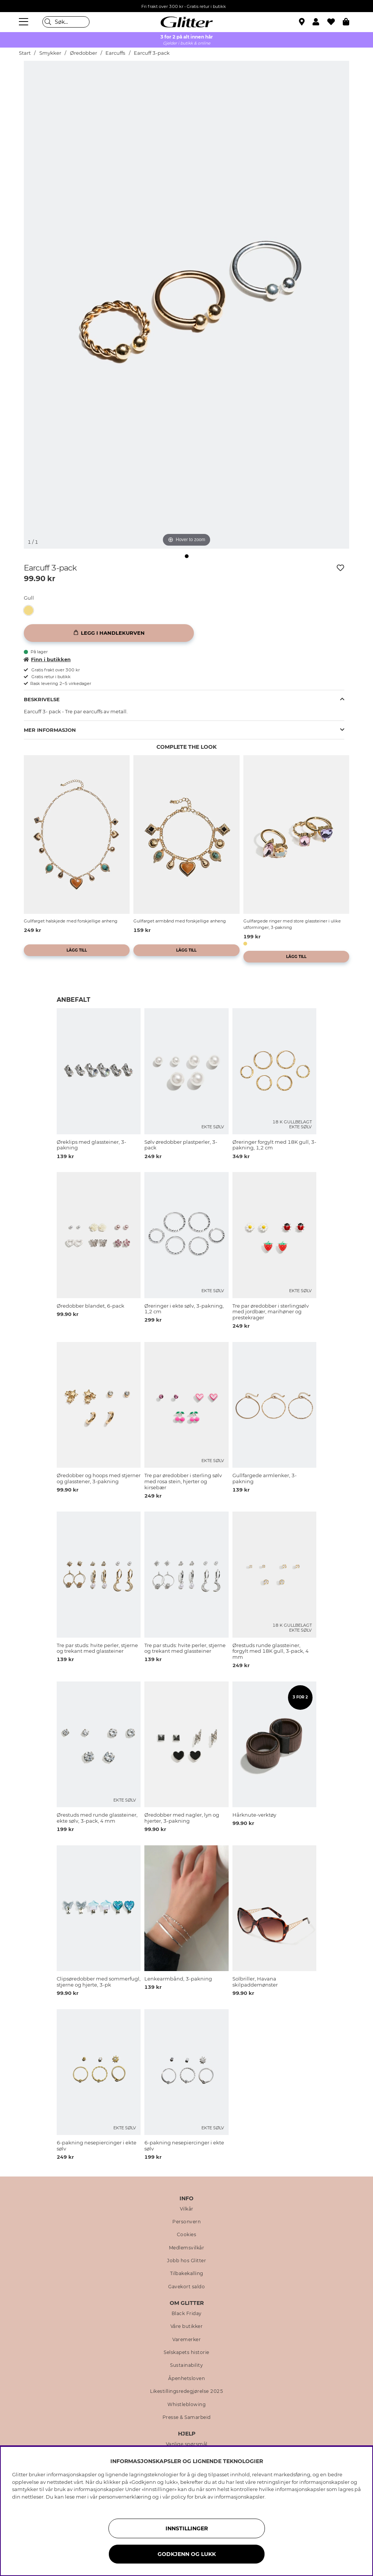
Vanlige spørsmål (186, 2444)
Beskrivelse (42, 699)
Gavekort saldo (186, 2286)
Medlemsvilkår (186, 2248)
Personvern (186, 2221)
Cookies (187, 2234)
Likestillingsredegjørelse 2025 (186, 2391)
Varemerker (186, 2339)
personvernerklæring (125, 2497)
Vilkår (186, 2209)
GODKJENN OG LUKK (187, 2554)
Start (25, 53)
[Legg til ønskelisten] (340, 568)
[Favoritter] (335, 22)
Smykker (50, 53)
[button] (320, 22)
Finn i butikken (47, 659)
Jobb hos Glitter (186, 2260)
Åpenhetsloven (186, 2378)
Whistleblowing (186, 2404)
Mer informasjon (50, 730)
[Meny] (24, 22)
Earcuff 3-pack (152, 53)
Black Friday (187, 2313)
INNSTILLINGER (187, 2528)
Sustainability (186, 2365)
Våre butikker (186, 2326)
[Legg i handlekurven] (109, 633)
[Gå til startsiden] (186, 22)
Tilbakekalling (186, 2273)
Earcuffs (115, 53)
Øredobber (83, 53)
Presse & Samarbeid (187, 2417)
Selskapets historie (186, 2352)
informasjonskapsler (239, 2497)
